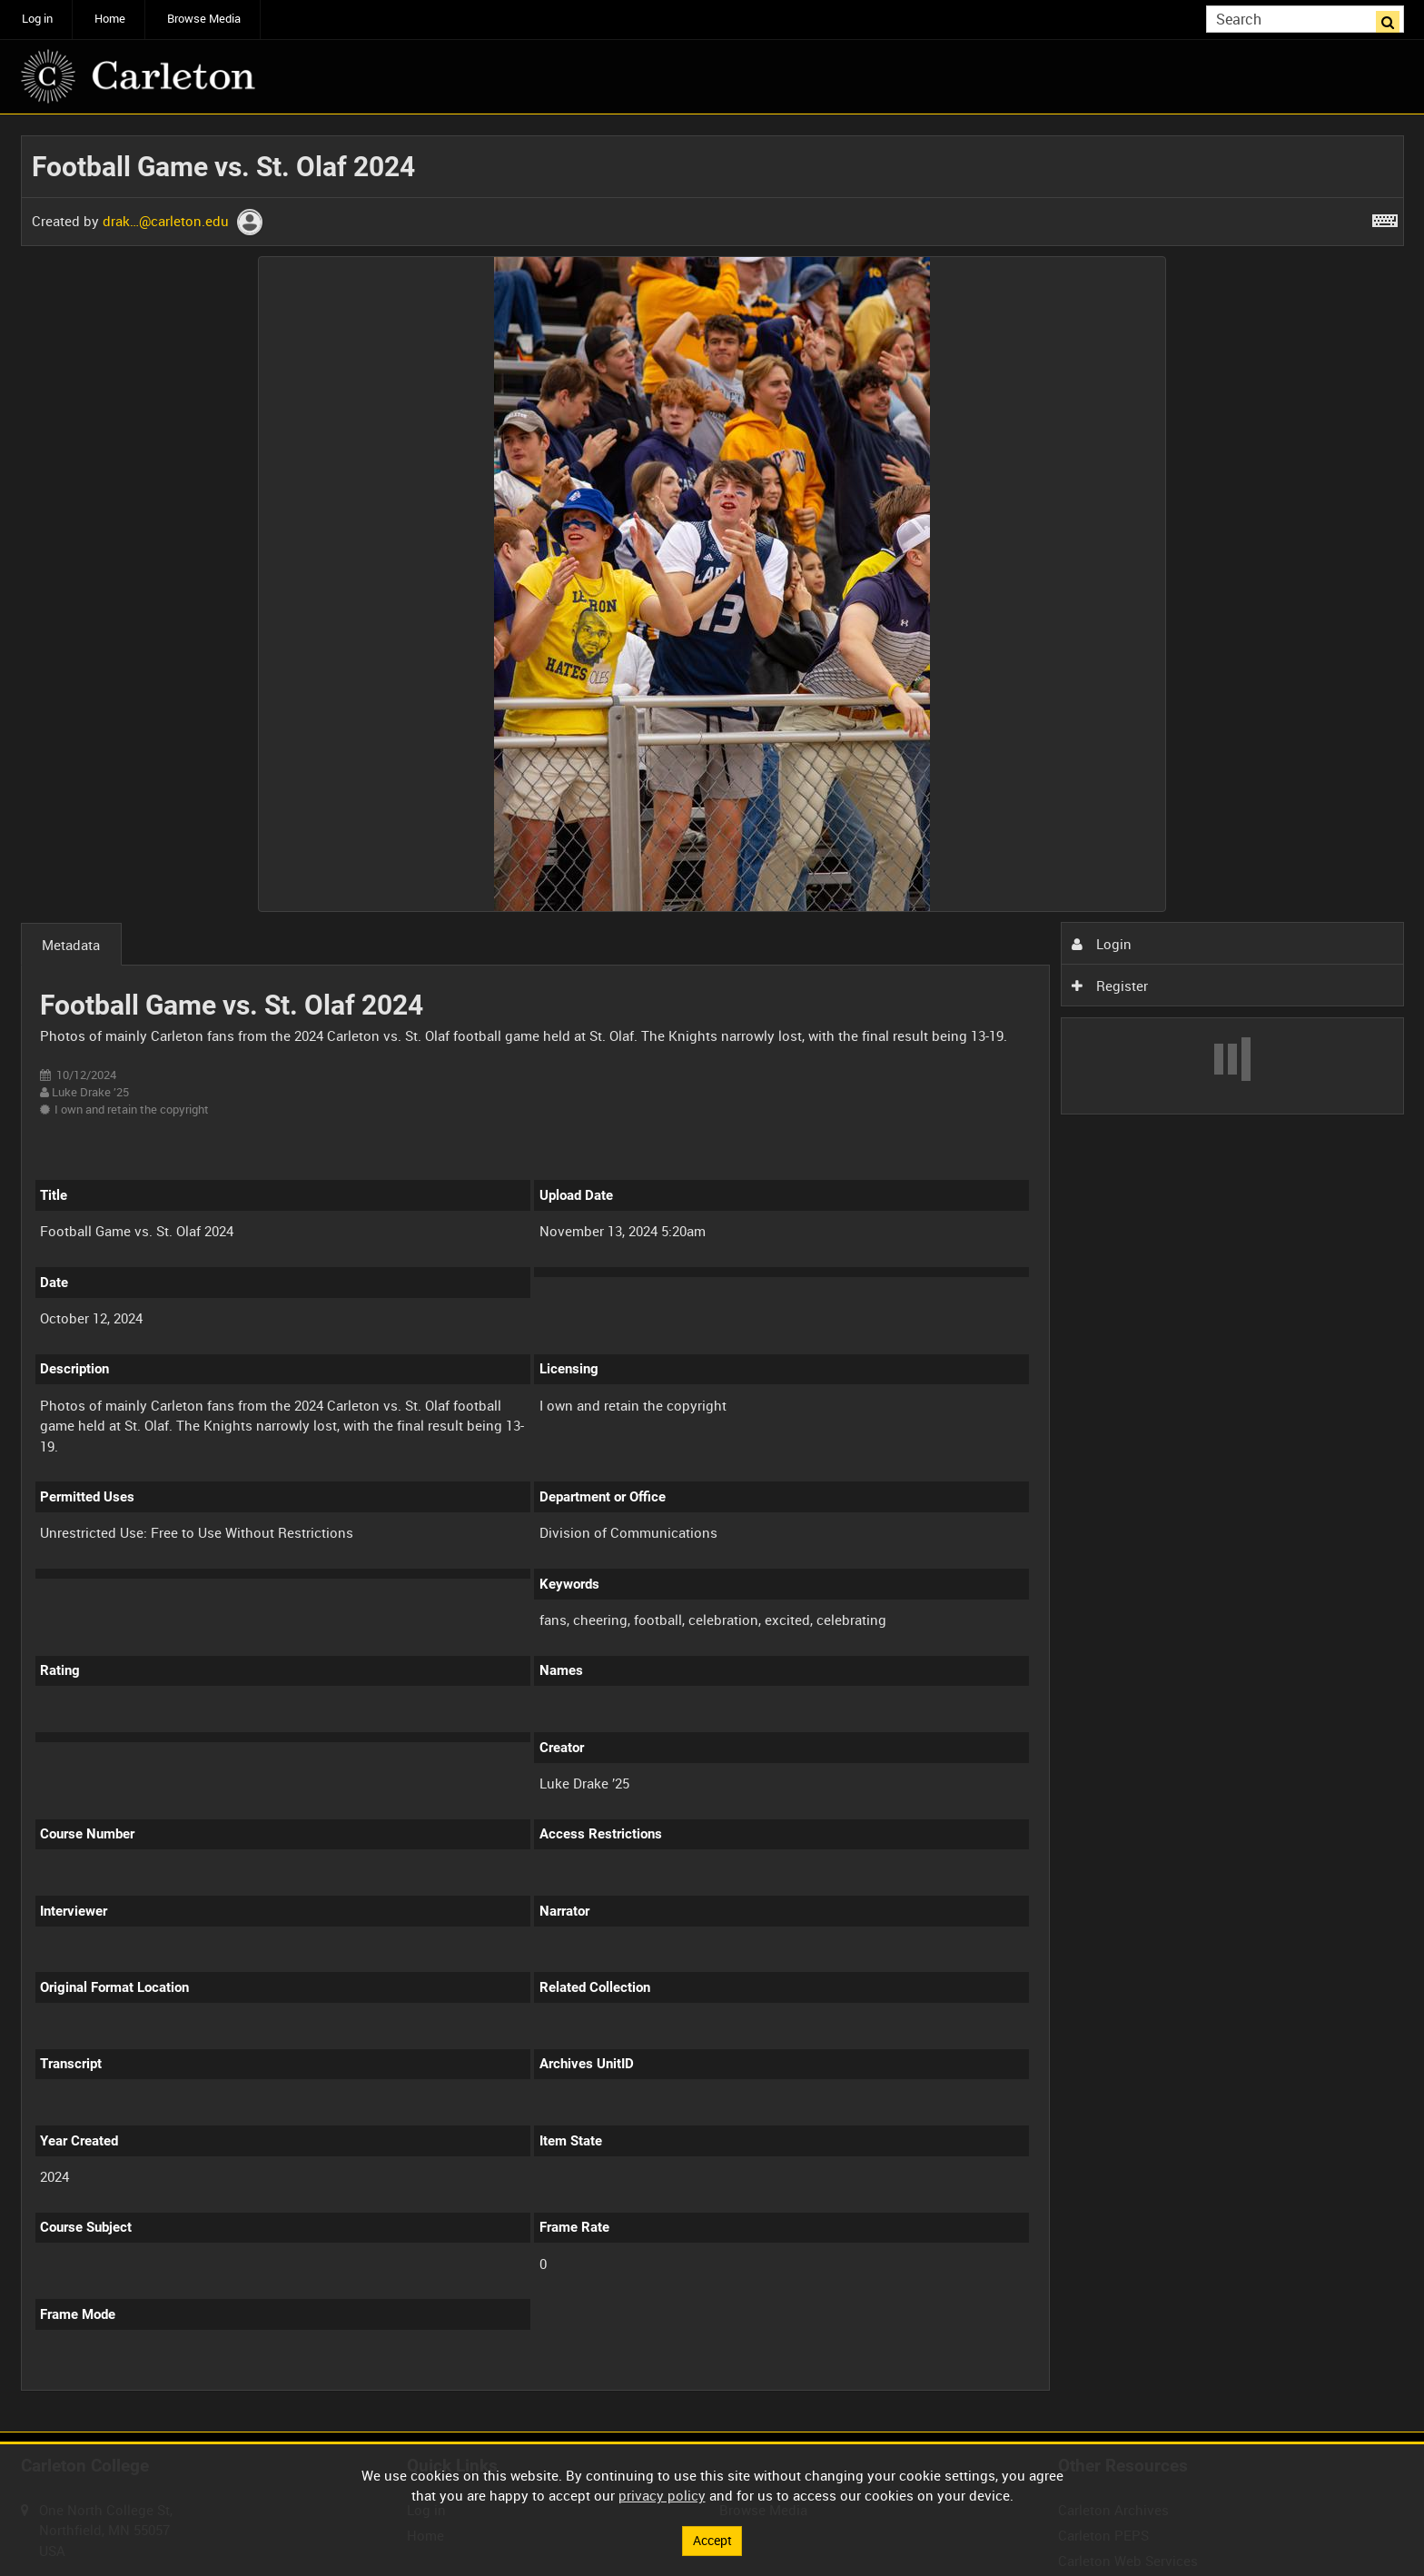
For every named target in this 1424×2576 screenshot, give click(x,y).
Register (1110, 985)
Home (109, 18)
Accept (712, 2540)
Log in (37, 18)
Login (1102, 944)
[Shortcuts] (1385, 217)
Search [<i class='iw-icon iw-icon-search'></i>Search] (1393, 18)
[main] (712, 1273)
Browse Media (204, 18)
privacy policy (662, 2494)
